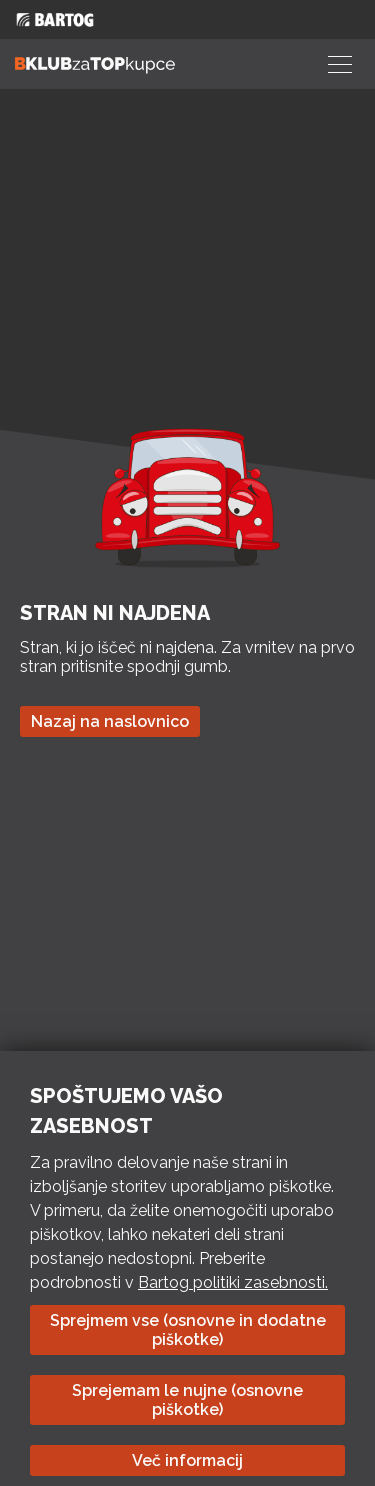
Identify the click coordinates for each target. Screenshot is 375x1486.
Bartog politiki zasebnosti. (233, 1282)
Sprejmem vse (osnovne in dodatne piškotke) (188, 1330)
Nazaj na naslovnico (110, 721)
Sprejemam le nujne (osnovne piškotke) (187, 1400)
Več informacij (187, 1460)
